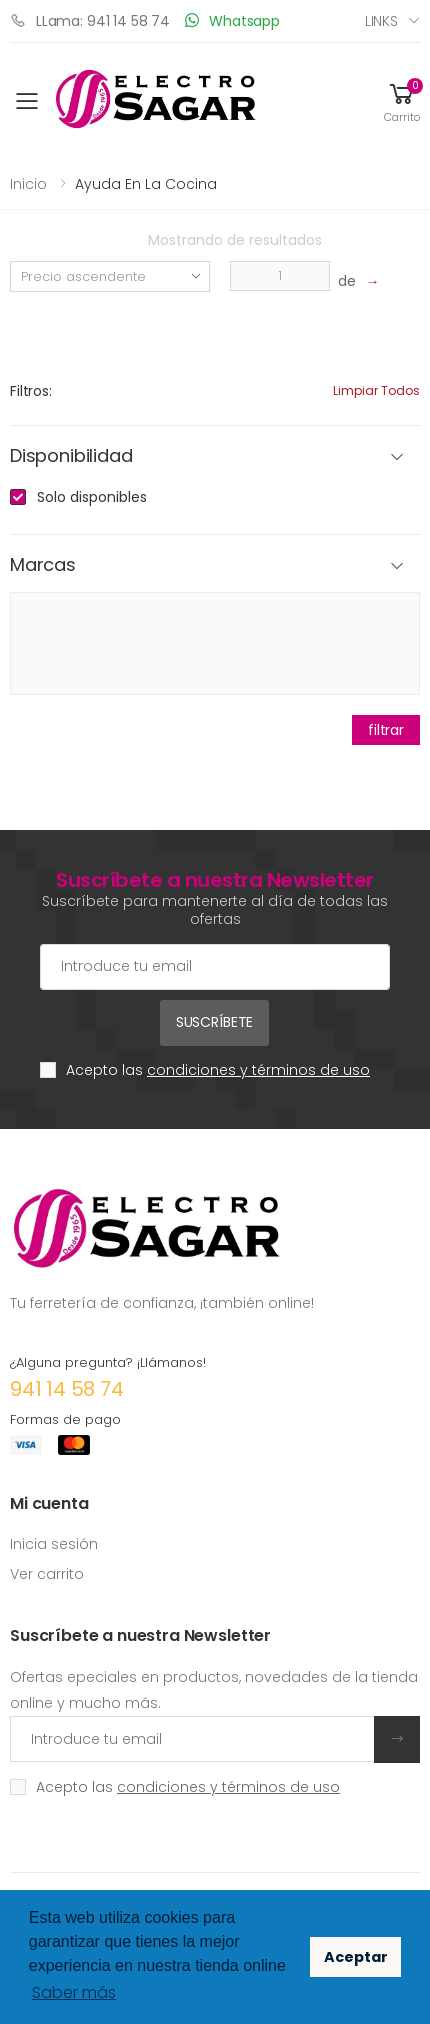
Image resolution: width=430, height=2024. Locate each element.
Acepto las (218, 1070)
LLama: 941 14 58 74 (90, 20)
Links (381, 21)
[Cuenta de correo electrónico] (215, 967)
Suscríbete (215, 1022)
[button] (402, 101)
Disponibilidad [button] (71, 456)
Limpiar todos (376, 390)
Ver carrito (47, 1574)
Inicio (28, 184)
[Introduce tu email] (192, 1739)
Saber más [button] (74, 1992)
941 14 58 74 (67, 1389)
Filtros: (31, 391)
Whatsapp (232, 20)
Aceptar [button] (356, 1957)
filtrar (386, 730)
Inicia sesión (54, 1544)
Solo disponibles (92, 497)
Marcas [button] (43, 565)
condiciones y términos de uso (258, 1070)
